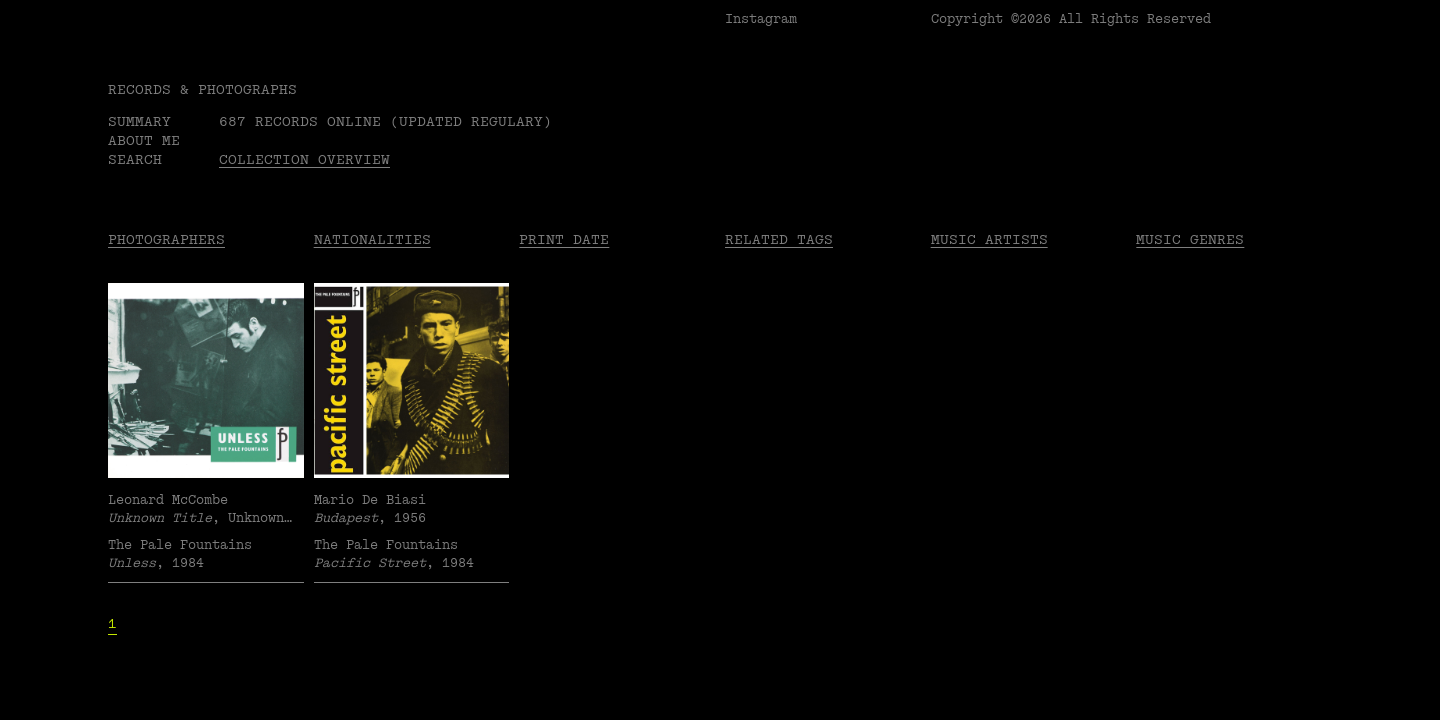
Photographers (166, 239)
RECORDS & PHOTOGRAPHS (202, 89)
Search (135, 159)
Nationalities (372, 239)
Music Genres (1190, 239)
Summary (139, 121)
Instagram (761, 19)
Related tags (779, 239)
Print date (564, 239)
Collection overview (304, 159)
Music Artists (989, 239)
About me (144, 140)
